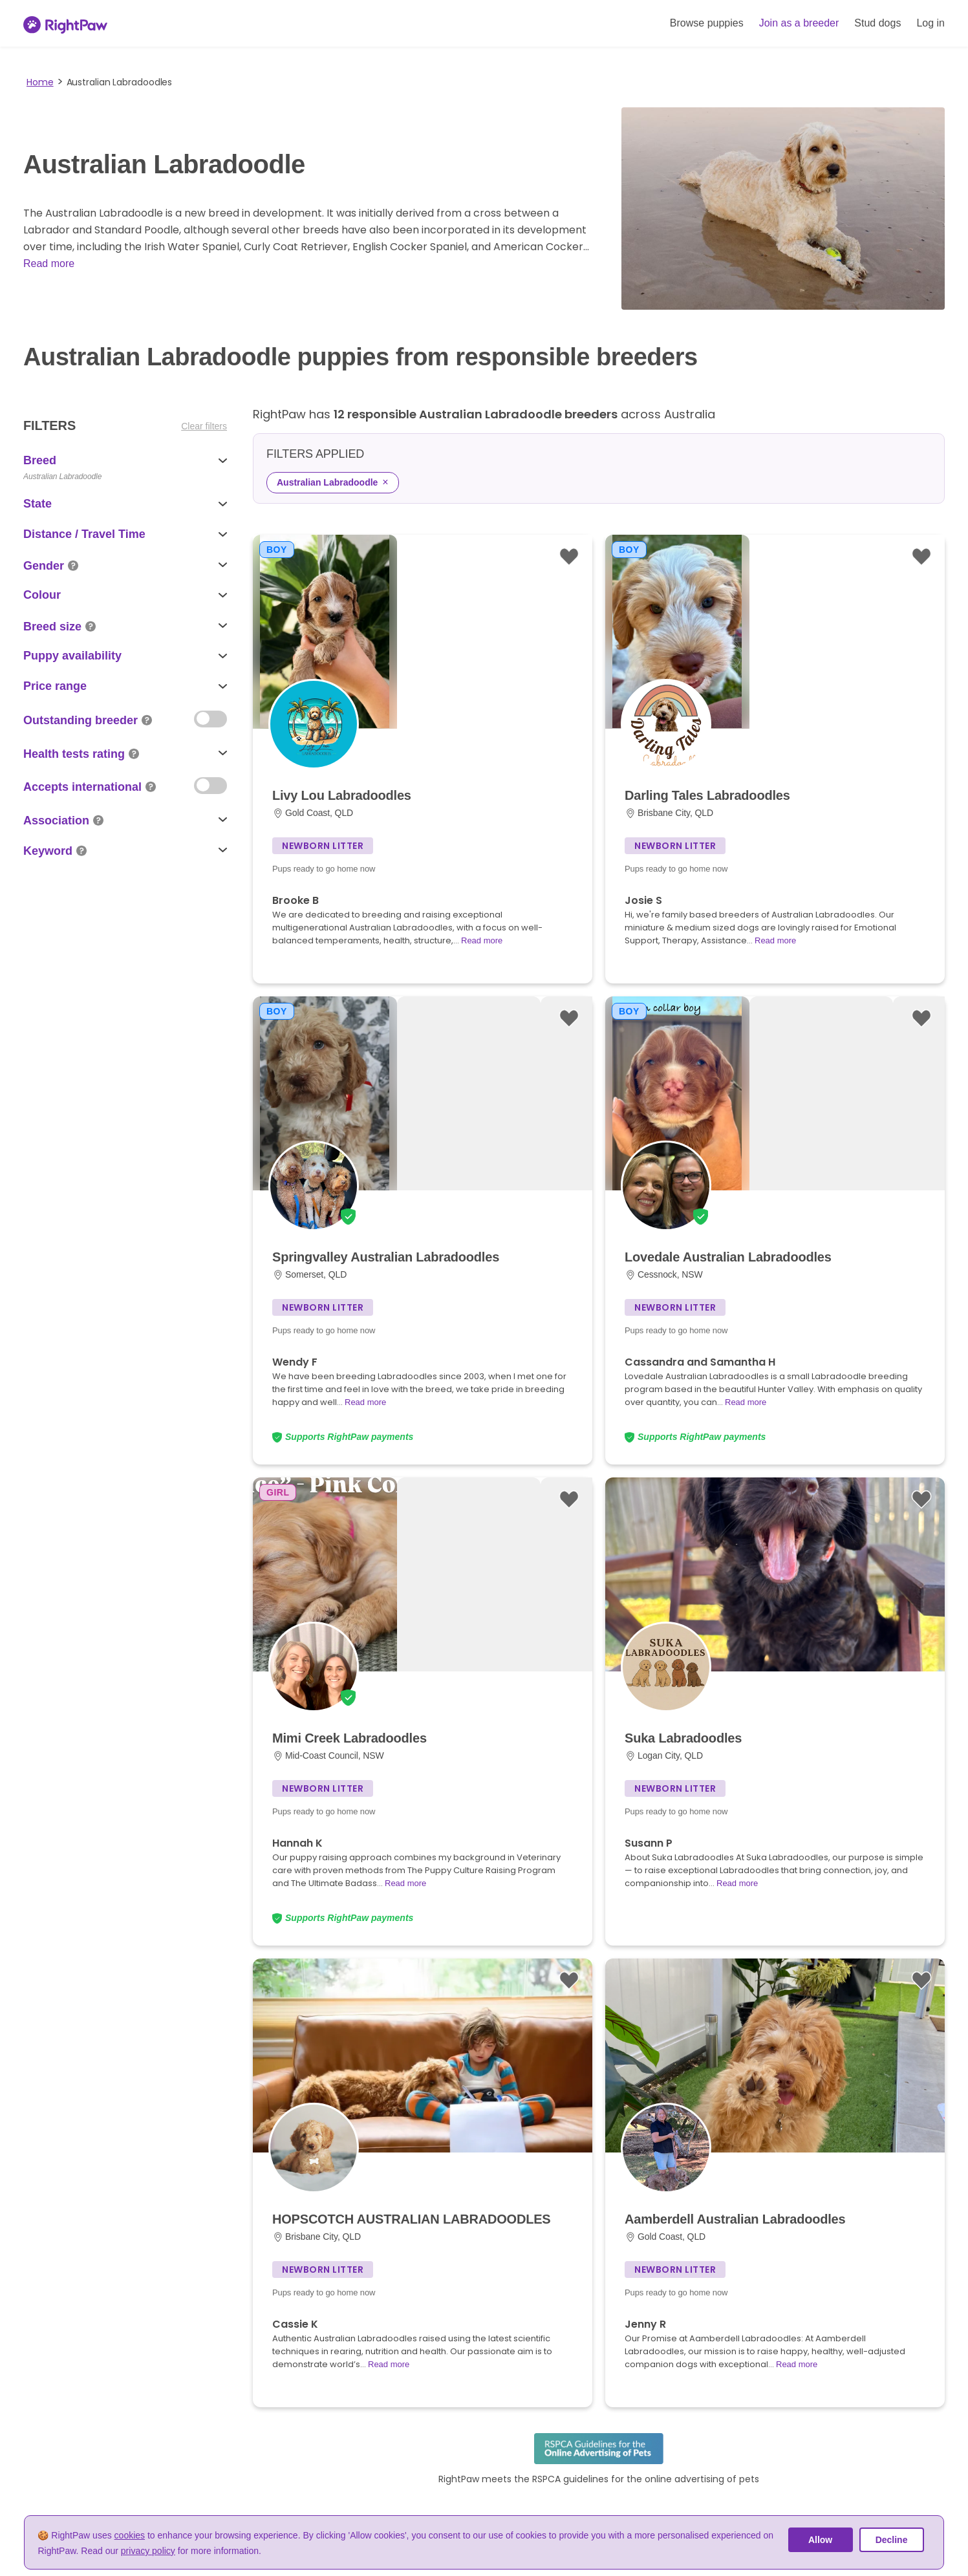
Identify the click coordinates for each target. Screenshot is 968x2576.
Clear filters (204, 426)
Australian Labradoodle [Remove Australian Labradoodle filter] (333, 482)
